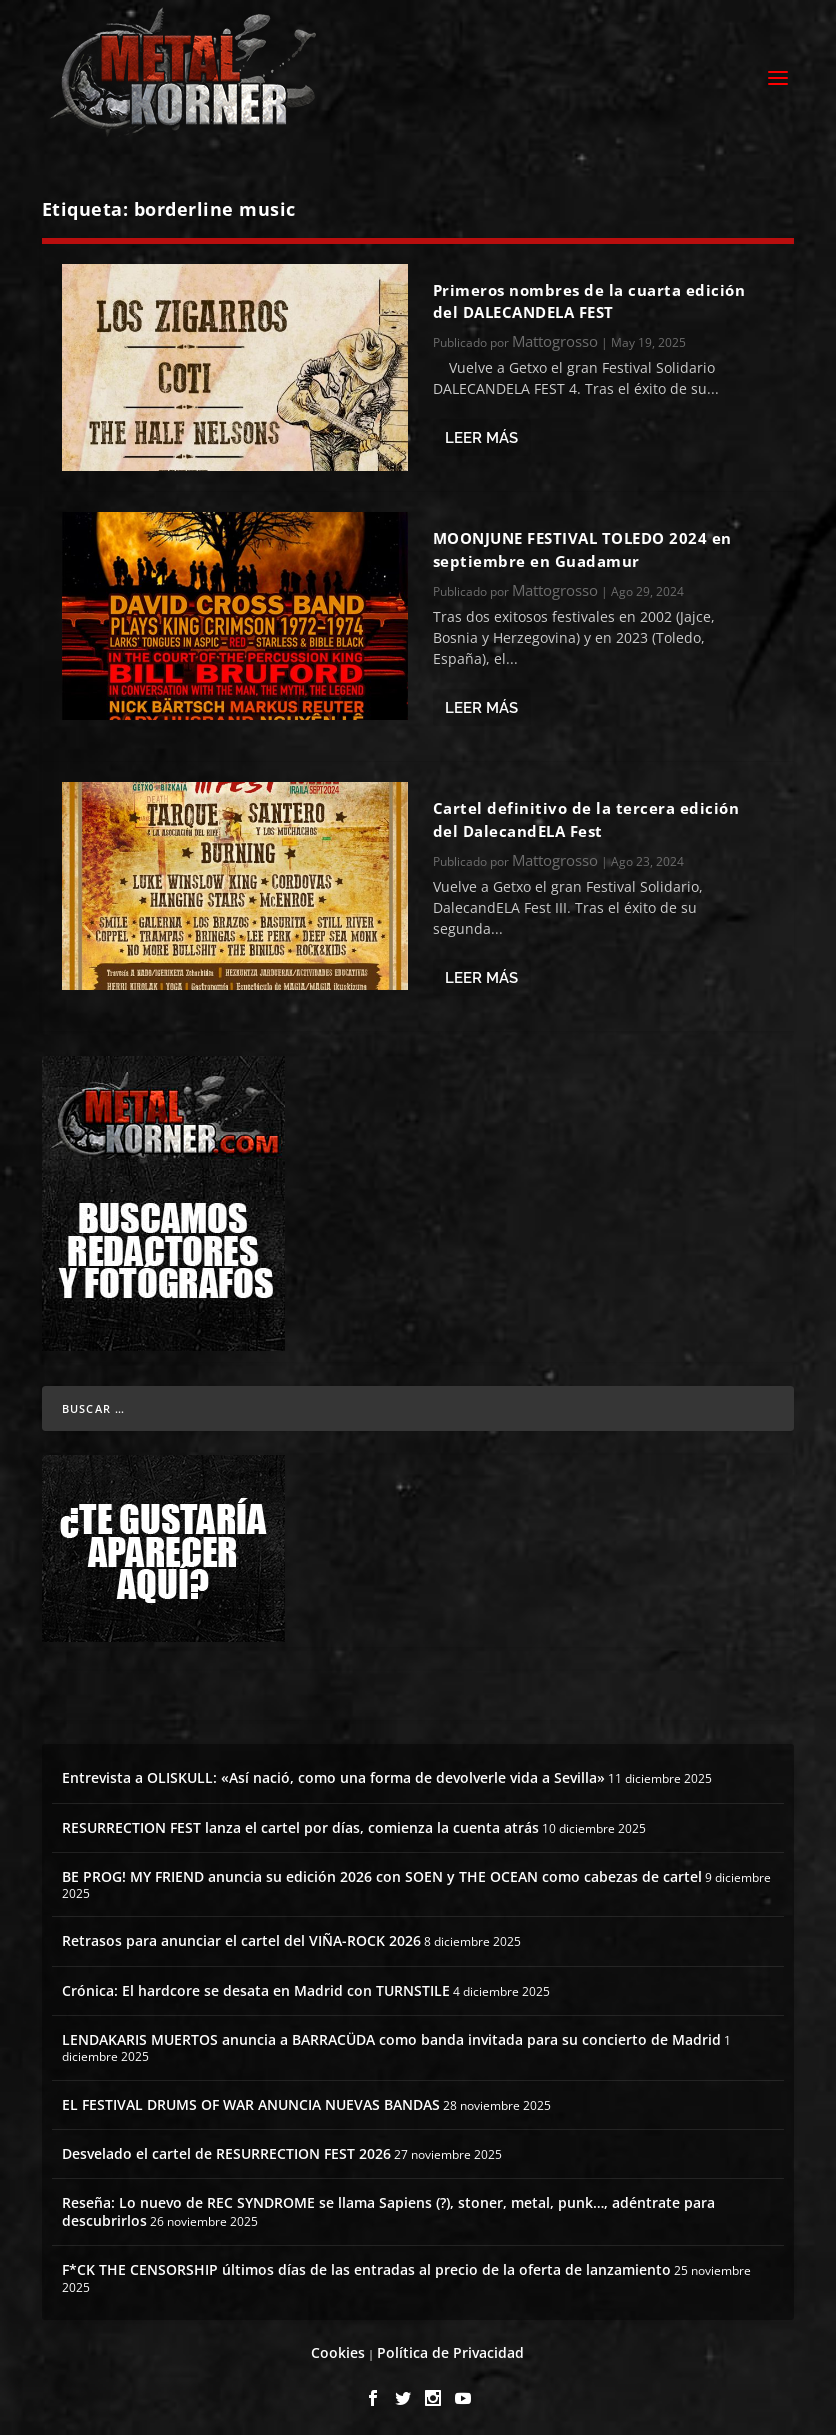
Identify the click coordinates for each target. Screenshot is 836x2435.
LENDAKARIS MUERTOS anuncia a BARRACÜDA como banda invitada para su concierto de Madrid (391, 2033)
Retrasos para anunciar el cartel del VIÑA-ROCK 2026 (241, 1935)
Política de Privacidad (450, 2347)
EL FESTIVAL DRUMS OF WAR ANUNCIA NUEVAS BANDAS (251, 2098)
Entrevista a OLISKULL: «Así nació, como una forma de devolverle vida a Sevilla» (333, 1772)
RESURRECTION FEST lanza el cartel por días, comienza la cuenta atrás (300, 1821)
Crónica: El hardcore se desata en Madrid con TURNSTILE (256, 1984)
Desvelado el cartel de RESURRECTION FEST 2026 (226, 2147)
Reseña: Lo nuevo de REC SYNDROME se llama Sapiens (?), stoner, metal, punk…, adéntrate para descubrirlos (388, 2205)
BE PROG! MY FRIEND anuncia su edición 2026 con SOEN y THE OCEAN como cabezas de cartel (382, 1870)
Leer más (481, 432)
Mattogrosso (555, 336)
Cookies (338, 2347)
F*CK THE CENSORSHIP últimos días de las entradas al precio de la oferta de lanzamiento (366, 2264)
